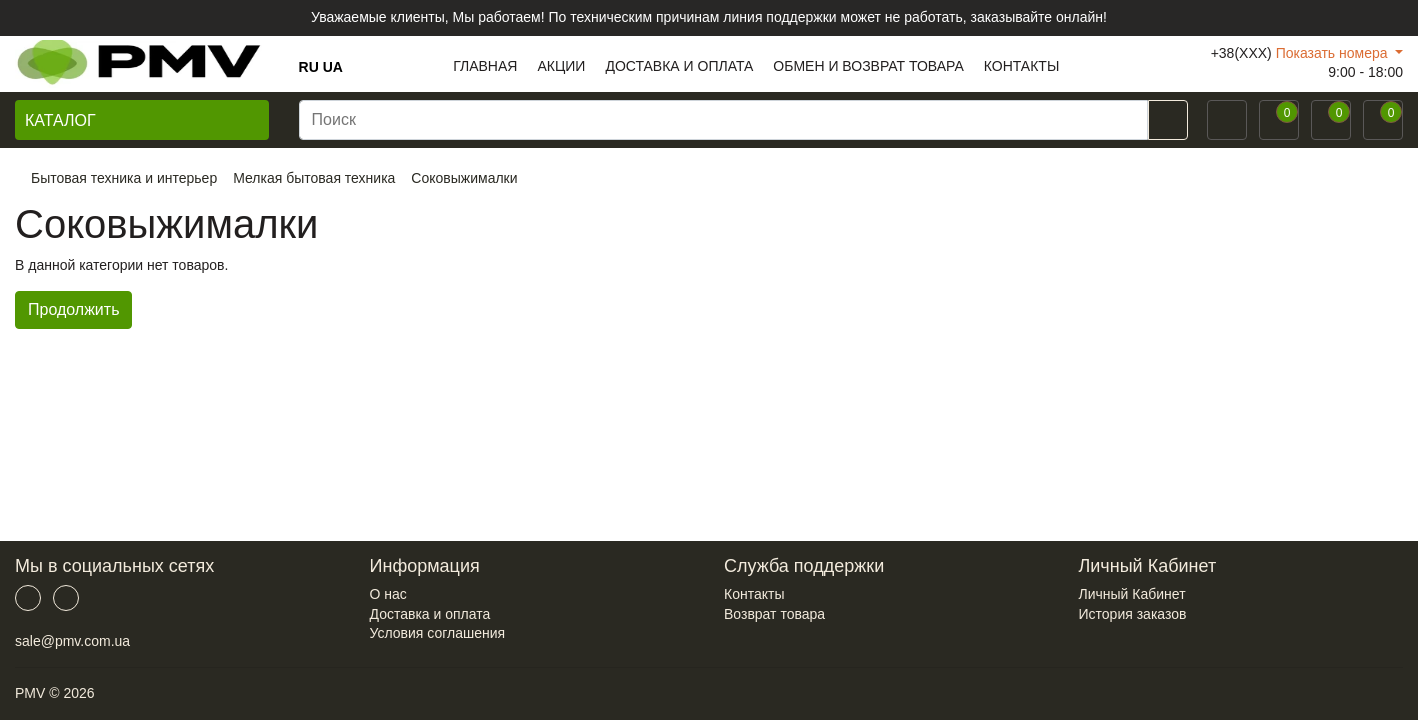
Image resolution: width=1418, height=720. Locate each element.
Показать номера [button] (1334, 53)
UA (333, 67)
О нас (388, 594)
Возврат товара (774, 614)
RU (309, 67)
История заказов (1133, 614)
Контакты (754, 594)
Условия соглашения (438, 633)
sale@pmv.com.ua (72, 641)
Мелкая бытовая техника (314, 178)
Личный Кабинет (1132, 594)
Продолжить (73, 309)
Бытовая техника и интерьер (124, 178)
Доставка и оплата (430, 614)
